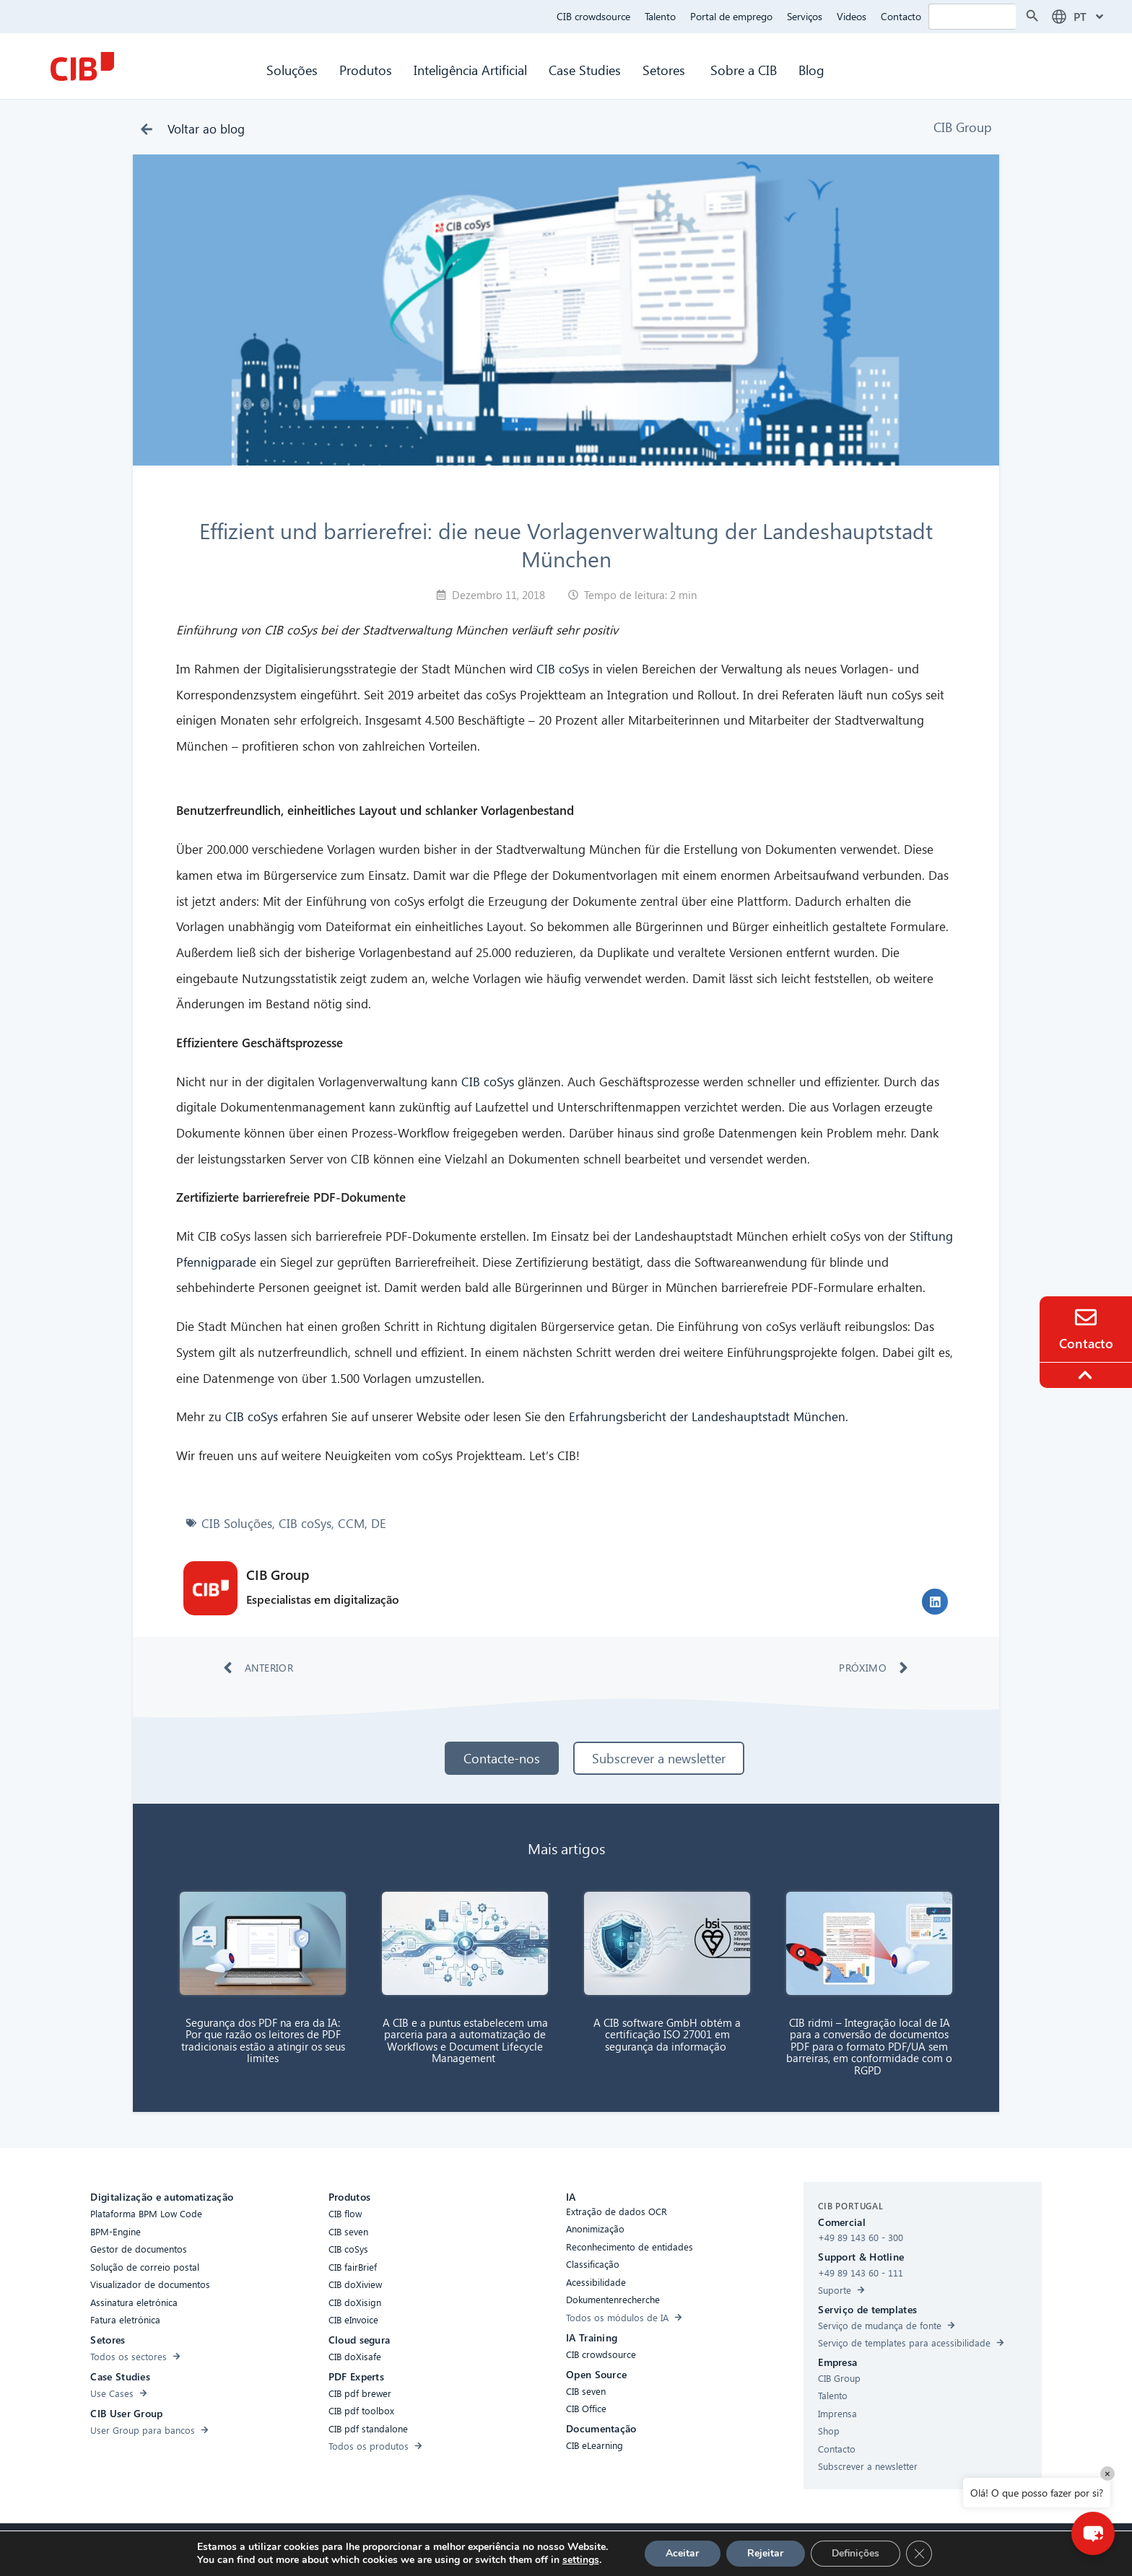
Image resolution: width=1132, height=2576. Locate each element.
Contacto (901, 16)
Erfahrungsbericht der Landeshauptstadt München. (708, 1416)
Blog (811, 70)
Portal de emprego (731, 16)
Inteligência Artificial (470, 70)
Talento (660, 16)
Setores (666, 70)
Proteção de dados (570, 2548)
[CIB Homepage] (82, 66)
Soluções (292, 70)
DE (378, 1523)
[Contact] (1086, 1317)
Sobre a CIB (743, 70)
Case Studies (585, 70)
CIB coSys (562, 668)
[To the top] (1087, 1375)
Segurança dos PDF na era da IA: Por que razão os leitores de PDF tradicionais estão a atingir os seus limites (263, 2040)
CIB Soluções (236, 1523)
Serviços (804, 16)
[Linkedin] (691, 2550)
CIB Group (962, 127)
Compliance (443, 2548)
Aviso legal (648, 2548)
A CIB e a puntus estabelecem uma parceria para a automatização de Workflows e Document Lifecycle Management (465, 2040)
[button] (935, 1602)
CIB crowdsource (593, 16)
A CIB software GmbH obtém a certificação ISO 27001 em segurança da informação (667, 2034)
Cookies (498, 2548)
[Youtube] (720, 2550)
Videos (851, 16)
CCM (351, 1523)
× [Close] (1107, 2473)
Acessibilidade (374, 2548)
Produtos (365, 70)
